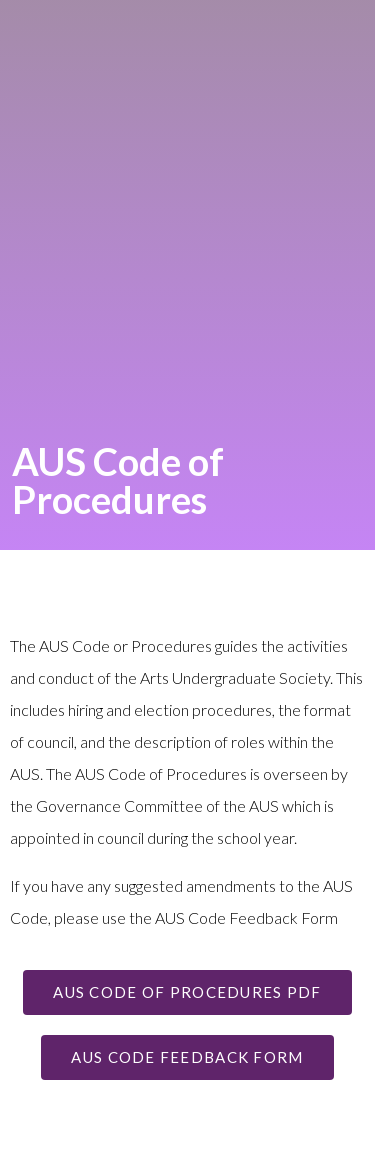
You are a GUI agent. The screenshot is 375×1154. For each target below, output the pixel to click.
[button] (187, 992)
